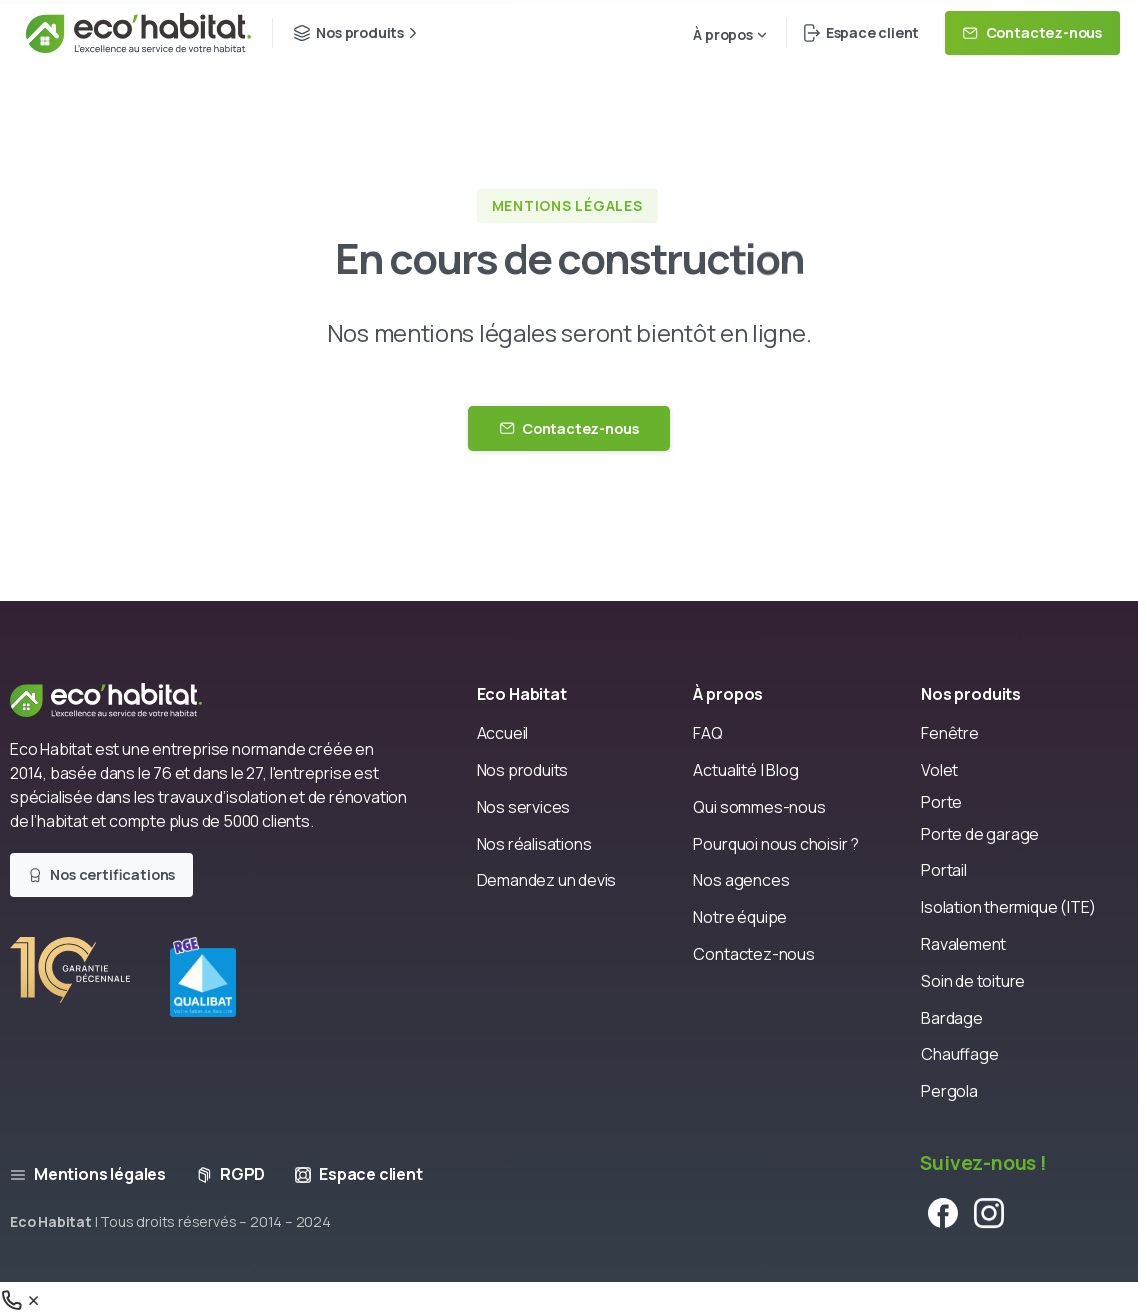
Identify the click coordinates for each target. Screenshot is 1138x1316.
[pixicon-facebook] (943, 1220)
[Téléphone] (21, 1299)
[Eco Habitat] (122, 699)
